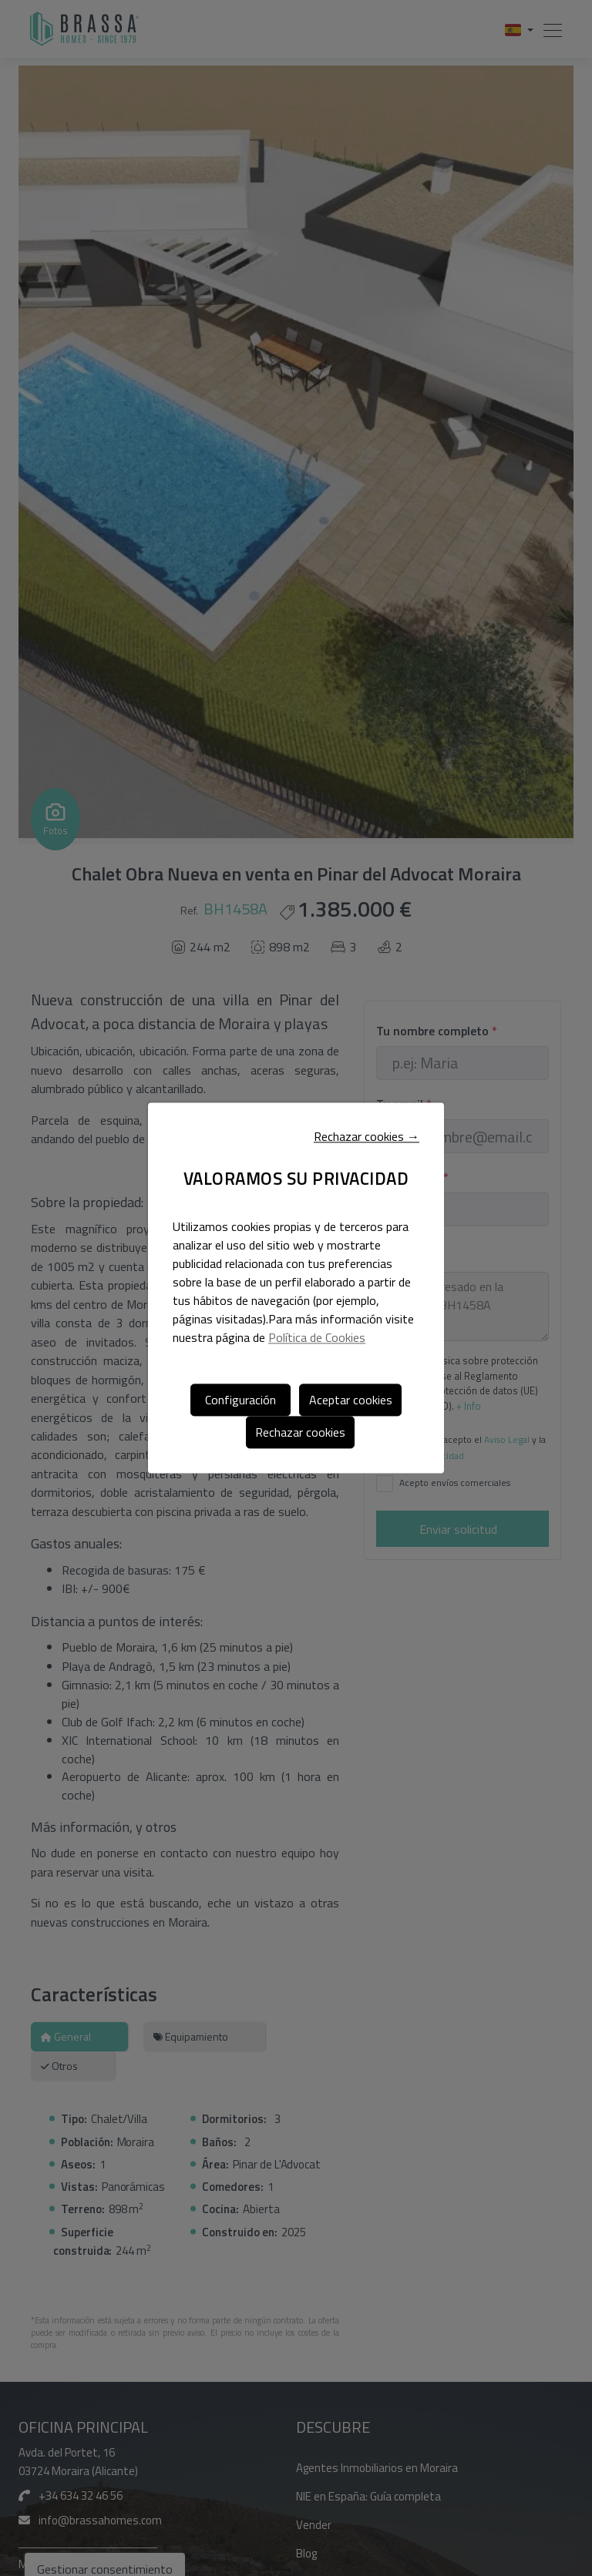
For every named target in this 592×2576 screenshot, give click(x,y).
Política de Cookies (316, 1337)
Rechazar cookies (300, 1432)
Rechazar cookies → (366, 1137)
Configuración (240, 1399)
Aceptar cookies (350, 1399)
